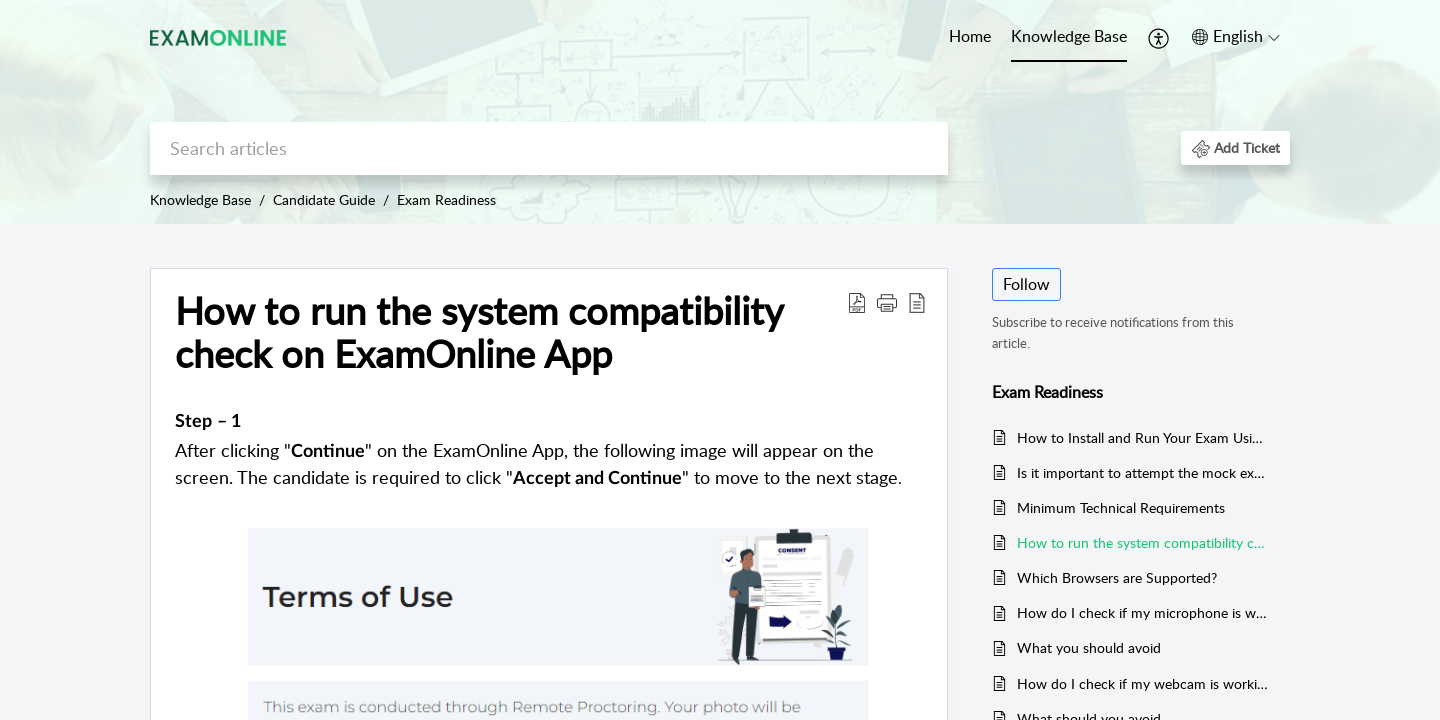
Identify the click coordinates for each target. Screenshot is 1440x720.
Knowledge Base (1069, 36)
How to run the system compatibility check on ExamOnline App (1143, 542)
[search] (549, 148)
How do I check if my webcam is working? (1143, 683)
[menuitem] (970, 38)
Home (970, 36)
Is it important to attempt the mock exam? (1143, 472)
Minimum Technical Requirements (1121, 507)
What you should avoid (1089, 647)
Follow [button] (1026, 284)
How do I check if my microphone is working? (1143, 612)
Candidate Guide (324, 199)
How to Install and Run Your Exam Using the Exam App (1143, 437)
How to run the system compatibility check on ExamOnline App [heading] (479, 333)
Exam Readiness (446, 199)
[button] (1159, 38)
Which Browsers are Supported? (1117, 577)
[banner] (720, 112)
